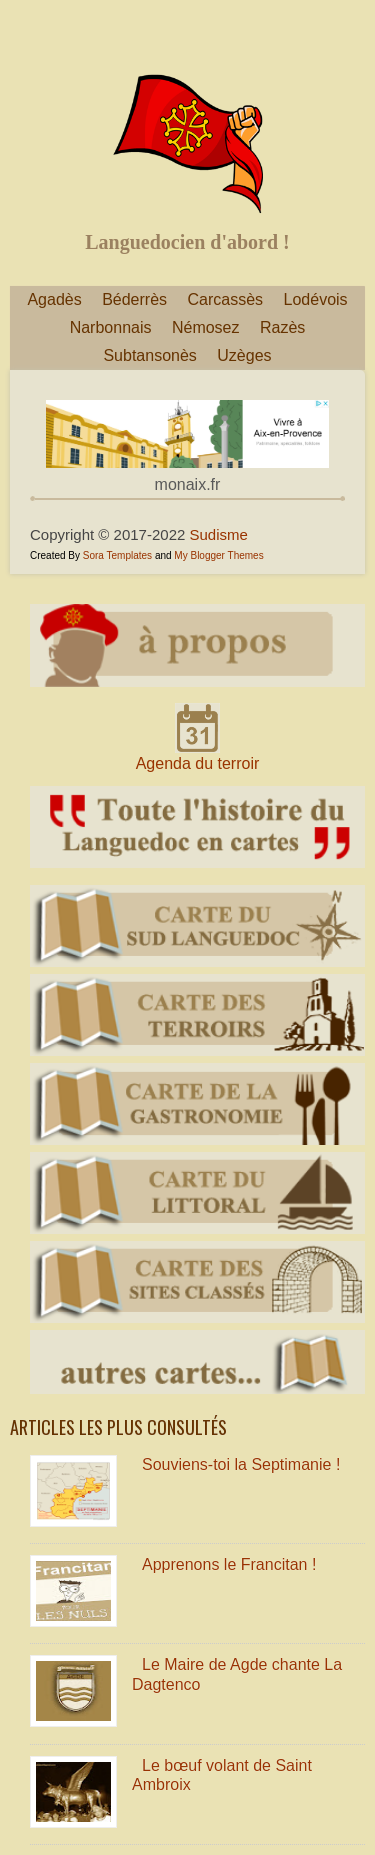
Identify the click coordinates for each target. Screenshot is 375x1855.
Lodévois (316, 299)
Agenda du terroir (198, 763)
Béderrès (134, 299)
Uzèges (244, 355)
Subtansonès (149, 355)
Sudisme (219, 534)
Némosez (206, 327)
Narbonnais (111, 327)
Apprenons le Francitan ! (229, 1564)
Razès (282, 327)
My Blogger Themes (218, 555)
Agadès (54, 299)
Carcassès (226, 299)
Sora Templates (117, 555)
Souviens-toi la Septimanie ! (241, 1464)
